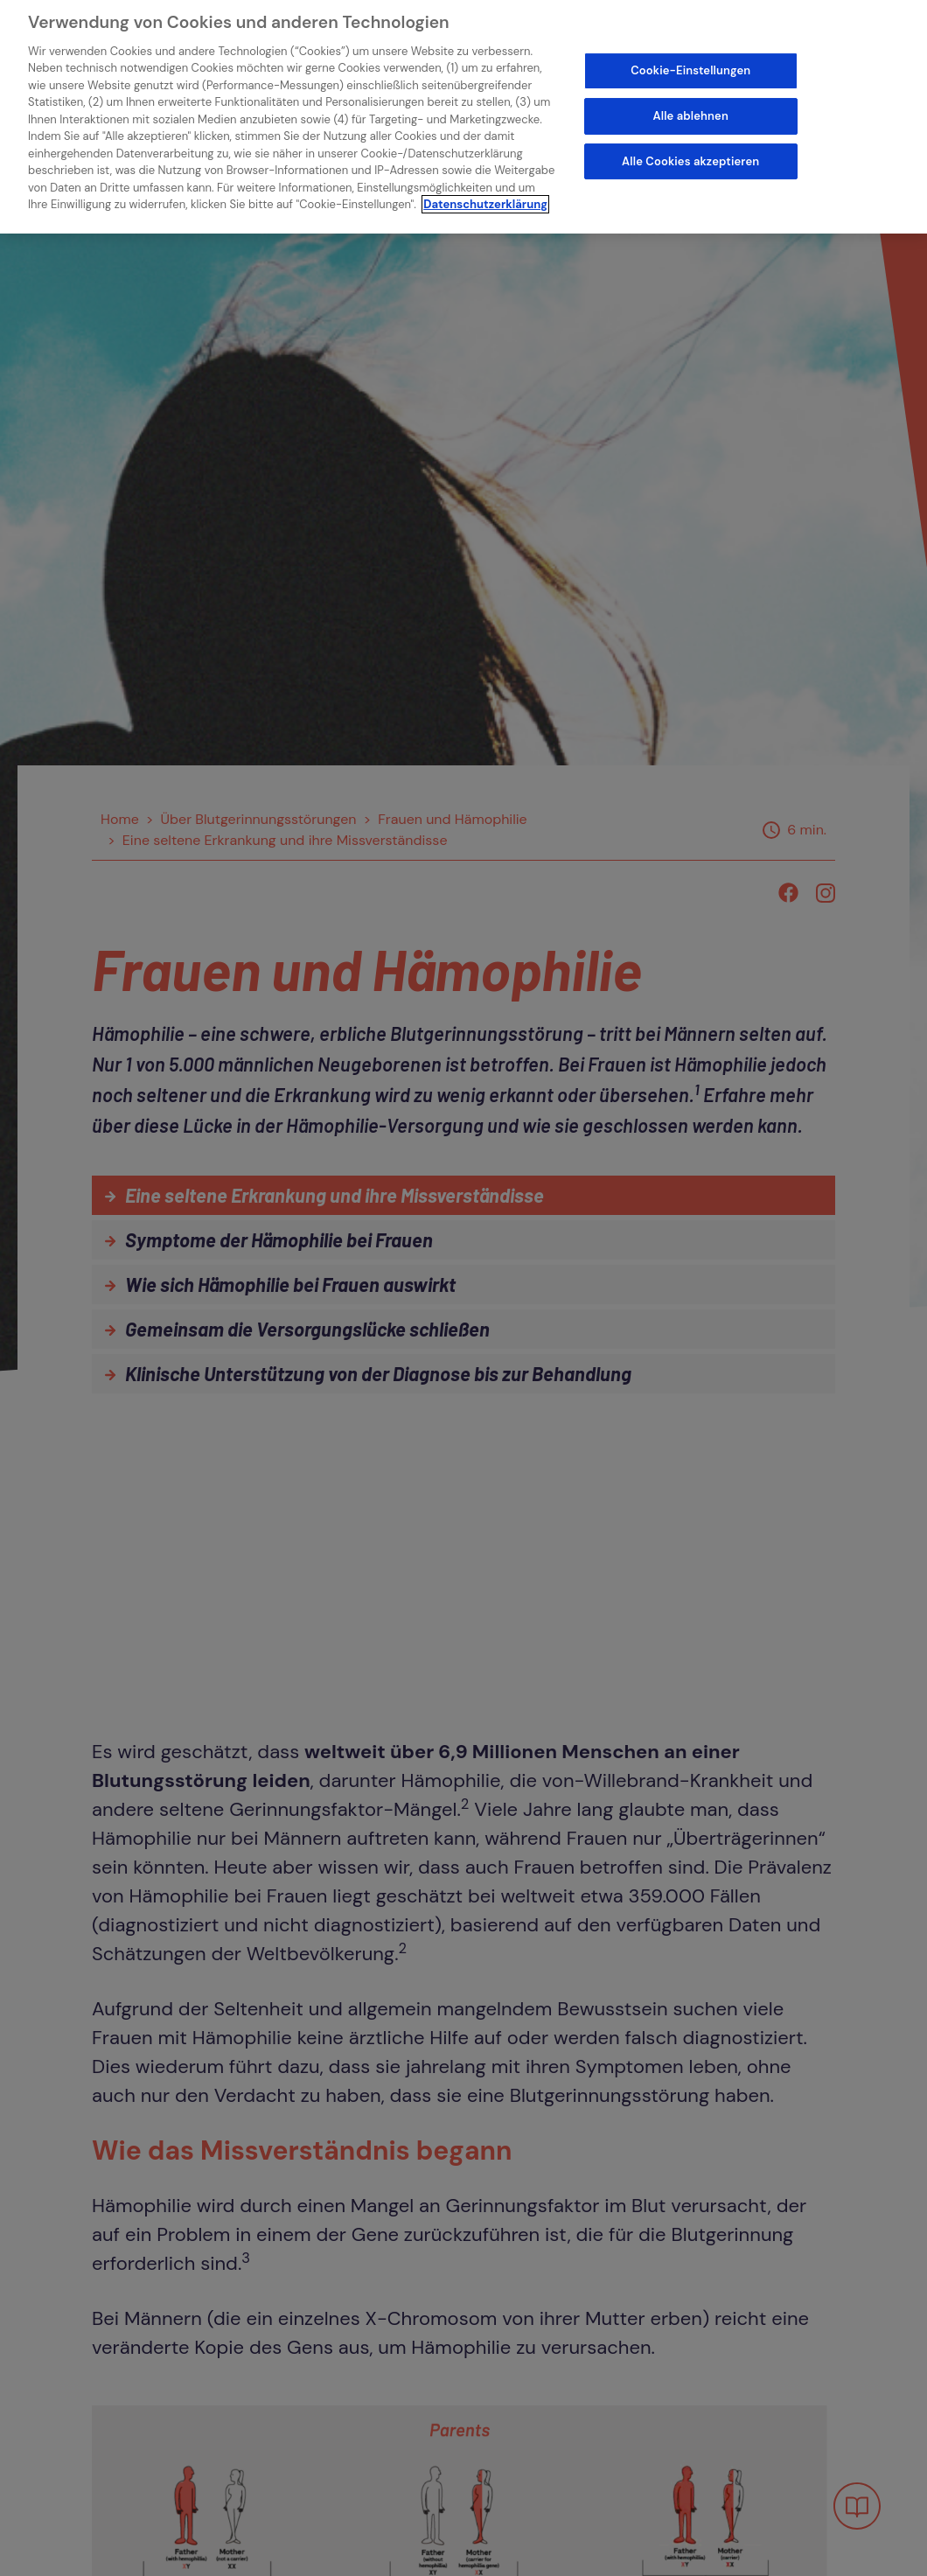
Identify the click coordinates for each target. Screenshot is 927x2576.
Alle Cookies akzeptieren (690, 151)
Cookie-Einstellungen (690, 61)
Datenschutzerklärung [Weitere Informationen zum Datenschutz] (485, 195)
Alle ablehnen (690, 106)
